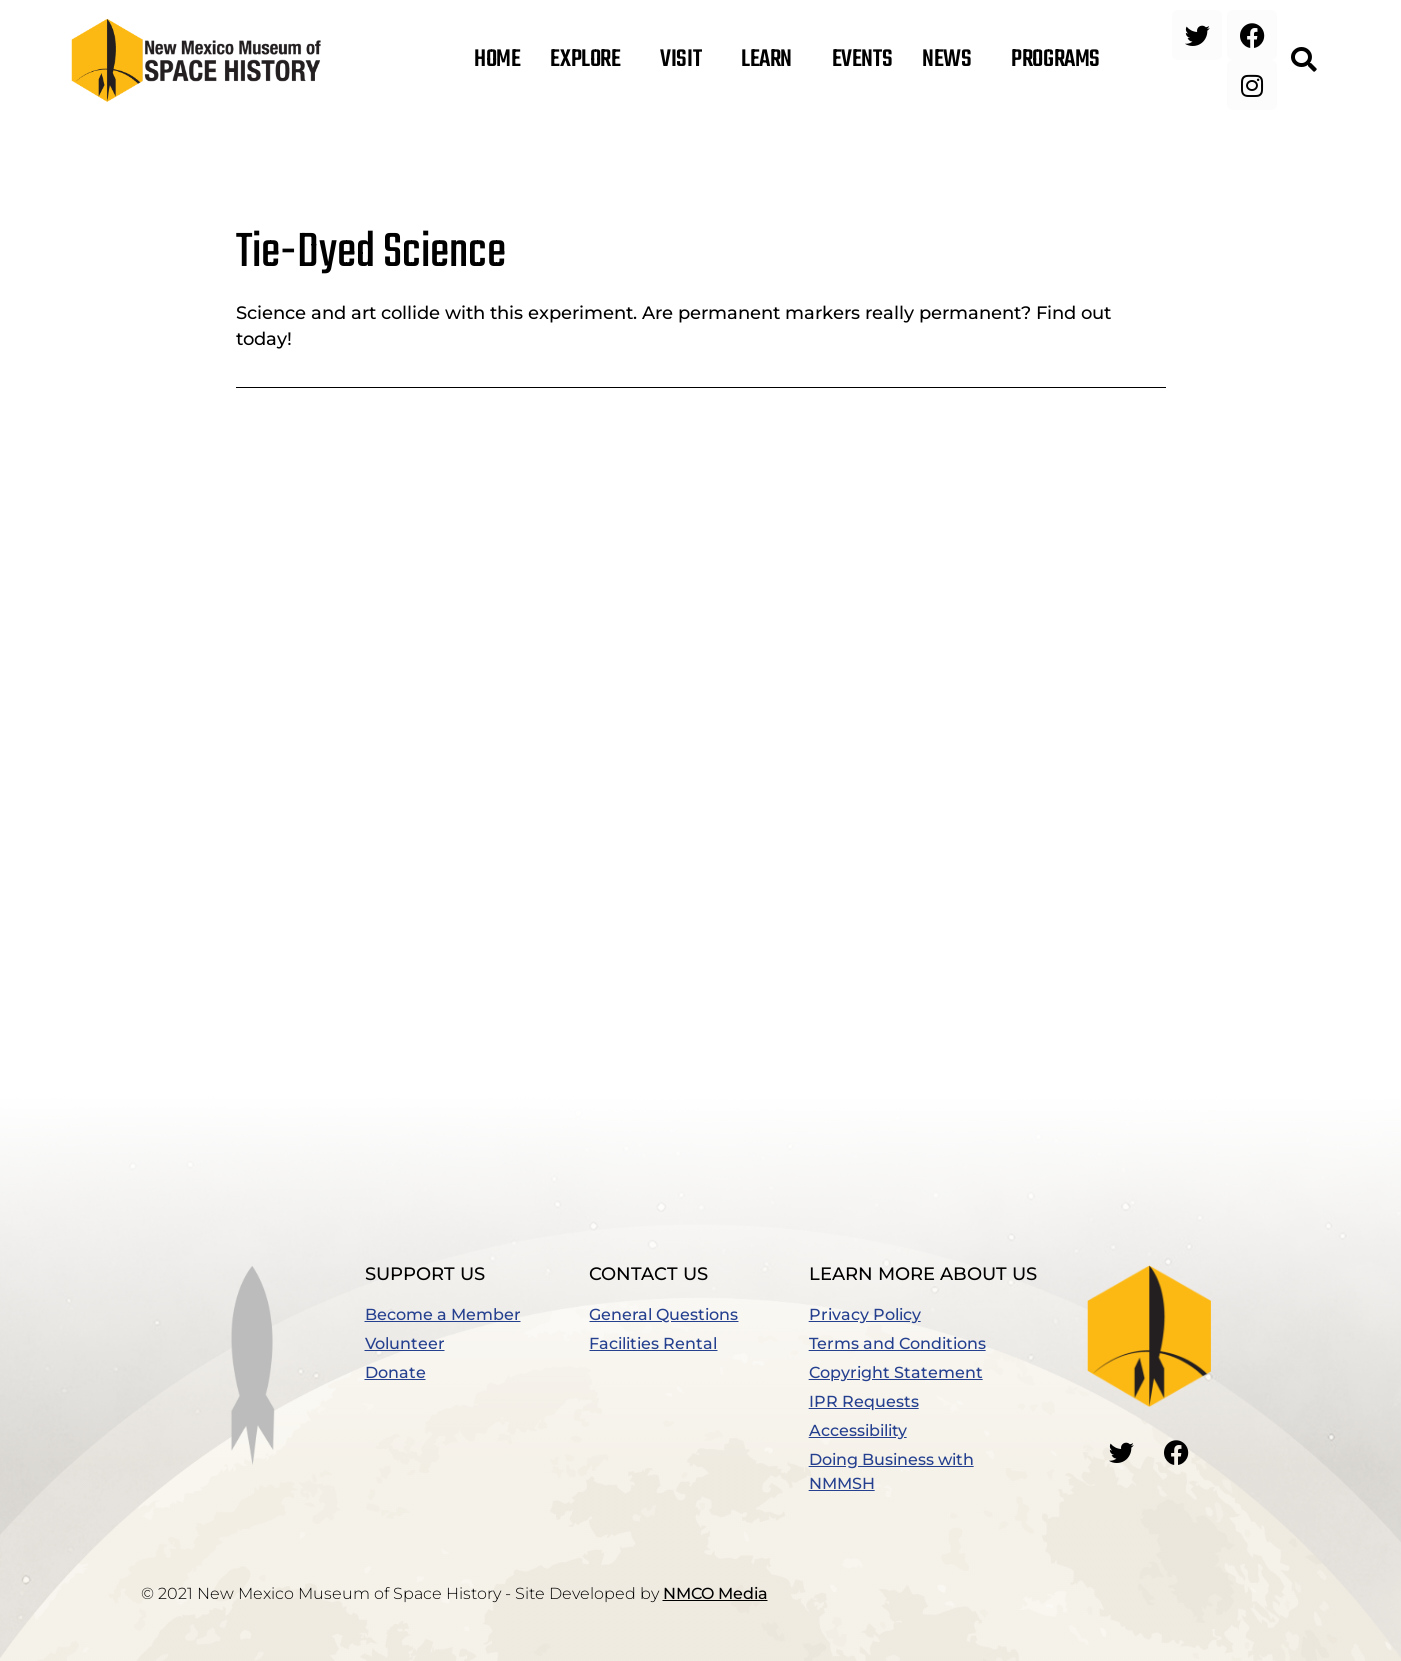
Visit (685, 60)
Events (862, 60)
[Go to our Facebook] (1176, 1452)
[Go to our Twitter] (1121, 1452)
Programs (1060, 60)
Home (497, 60)
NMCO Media (715, 1593)
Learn (771, 60)
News (951, 60)
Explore (590, 60)
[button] (1304, 60)
